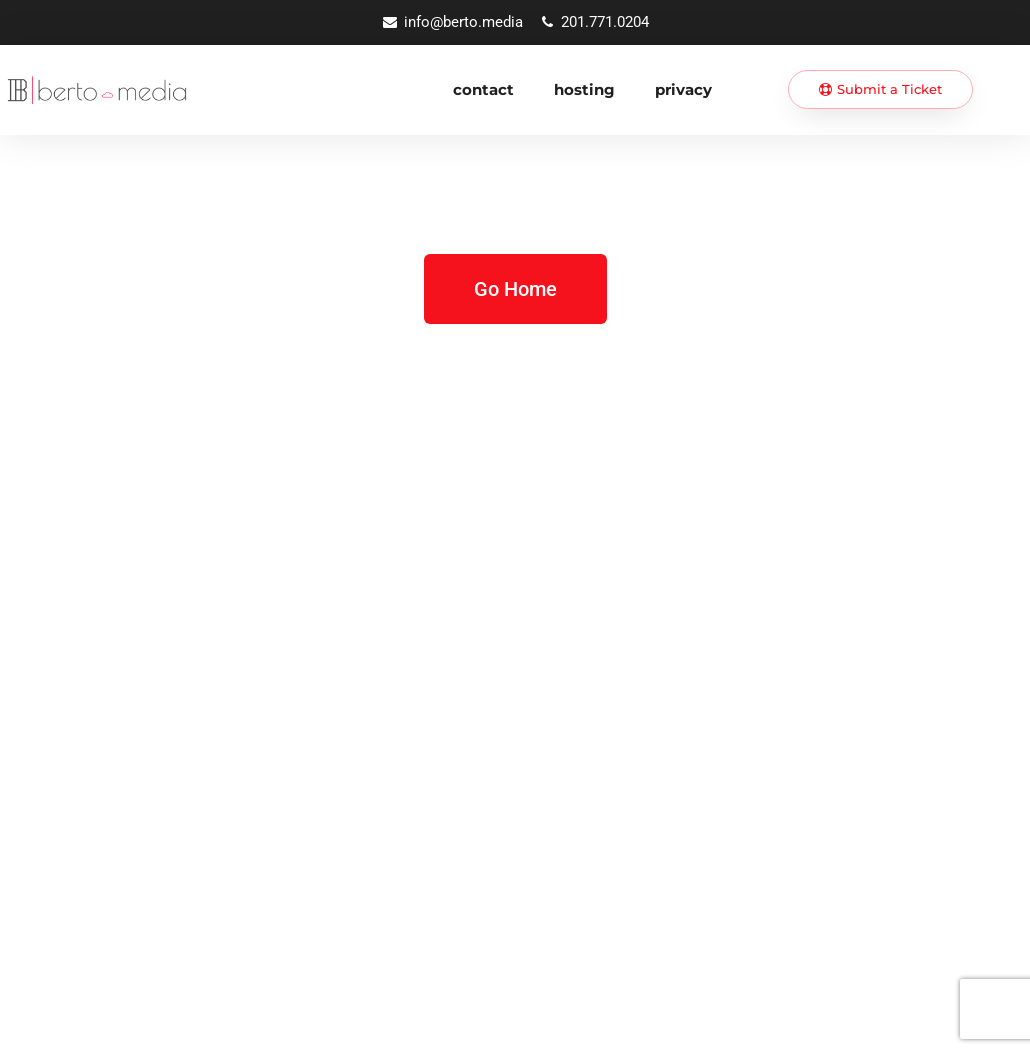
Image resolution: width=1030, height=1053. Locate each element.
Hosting (584, 89)
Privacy (683, 89)
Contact (483, 89)
